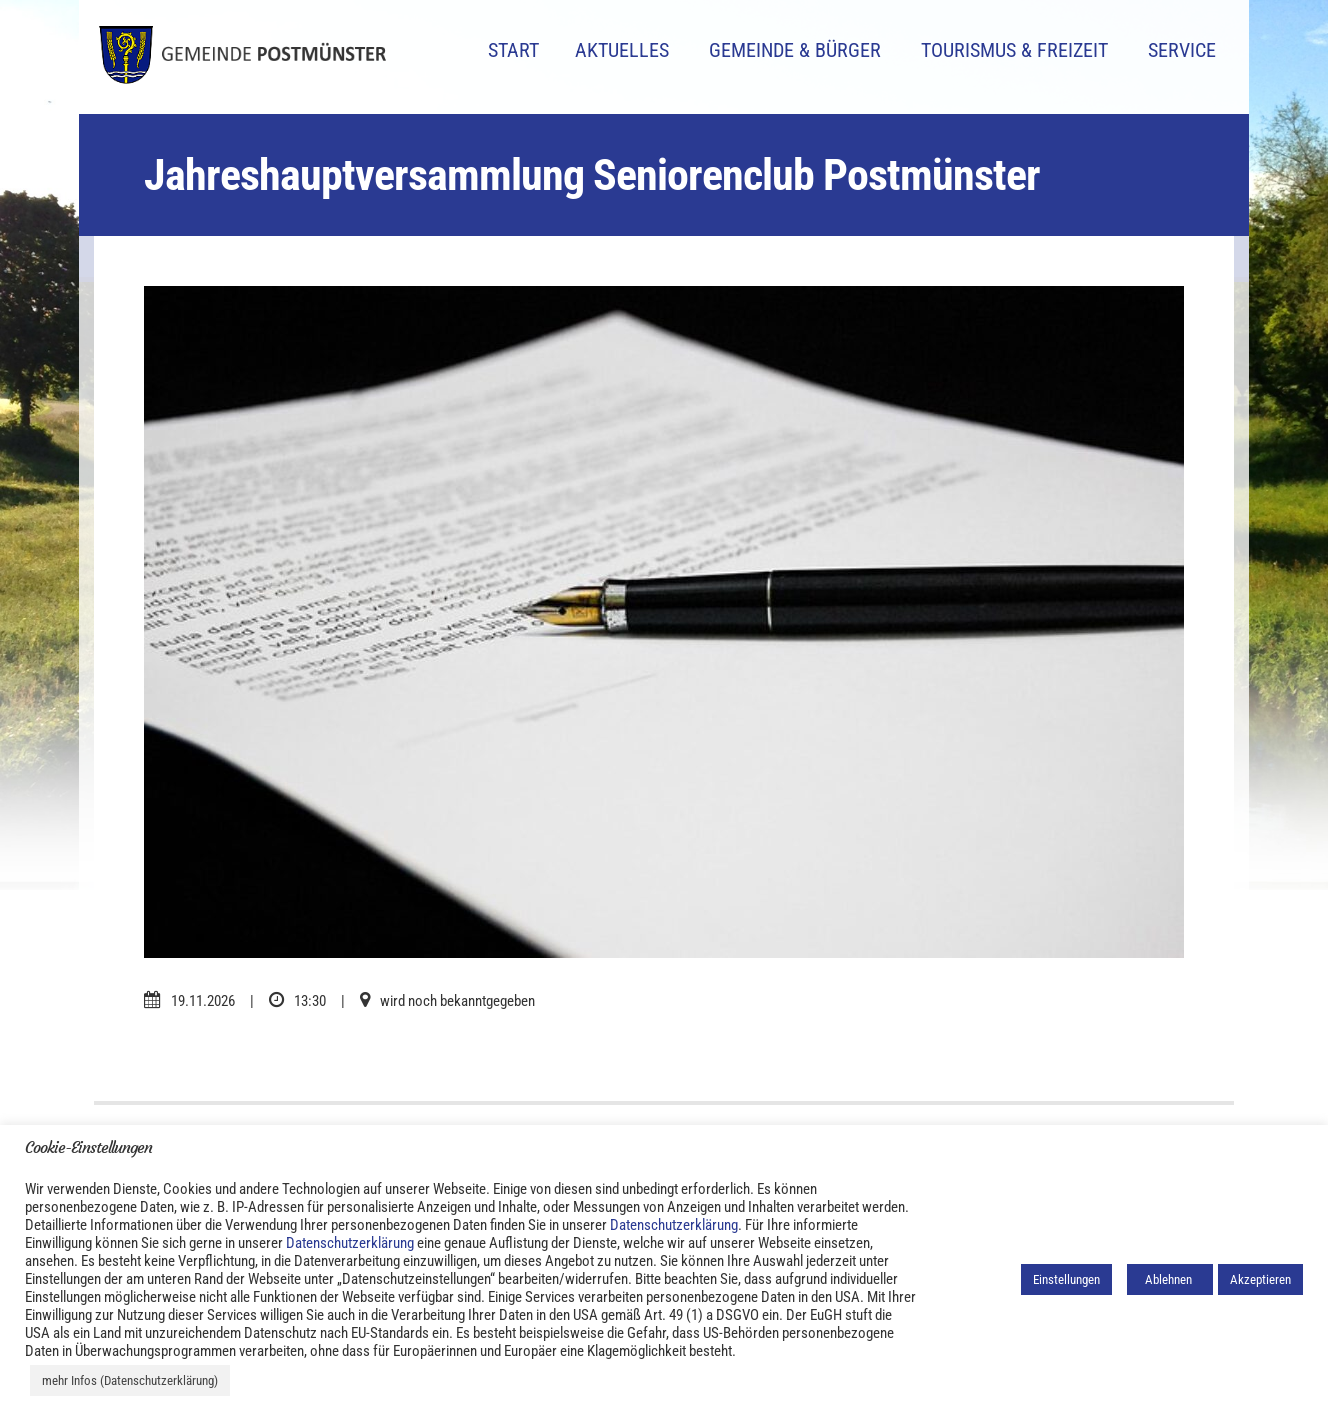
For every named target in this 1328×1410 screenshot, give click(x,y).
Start (513, 50)
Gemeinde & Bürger (795, 50)
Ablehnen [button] (1170, 1279)
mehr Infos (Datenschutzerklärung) (130, 1380)
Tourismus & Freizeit (1014, 50)
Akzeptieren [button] (1260, 1279)
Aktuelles (622, 50)
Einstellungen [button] (1066, 1279)
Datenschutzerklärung (674, 1225)
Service (1182, 50)
